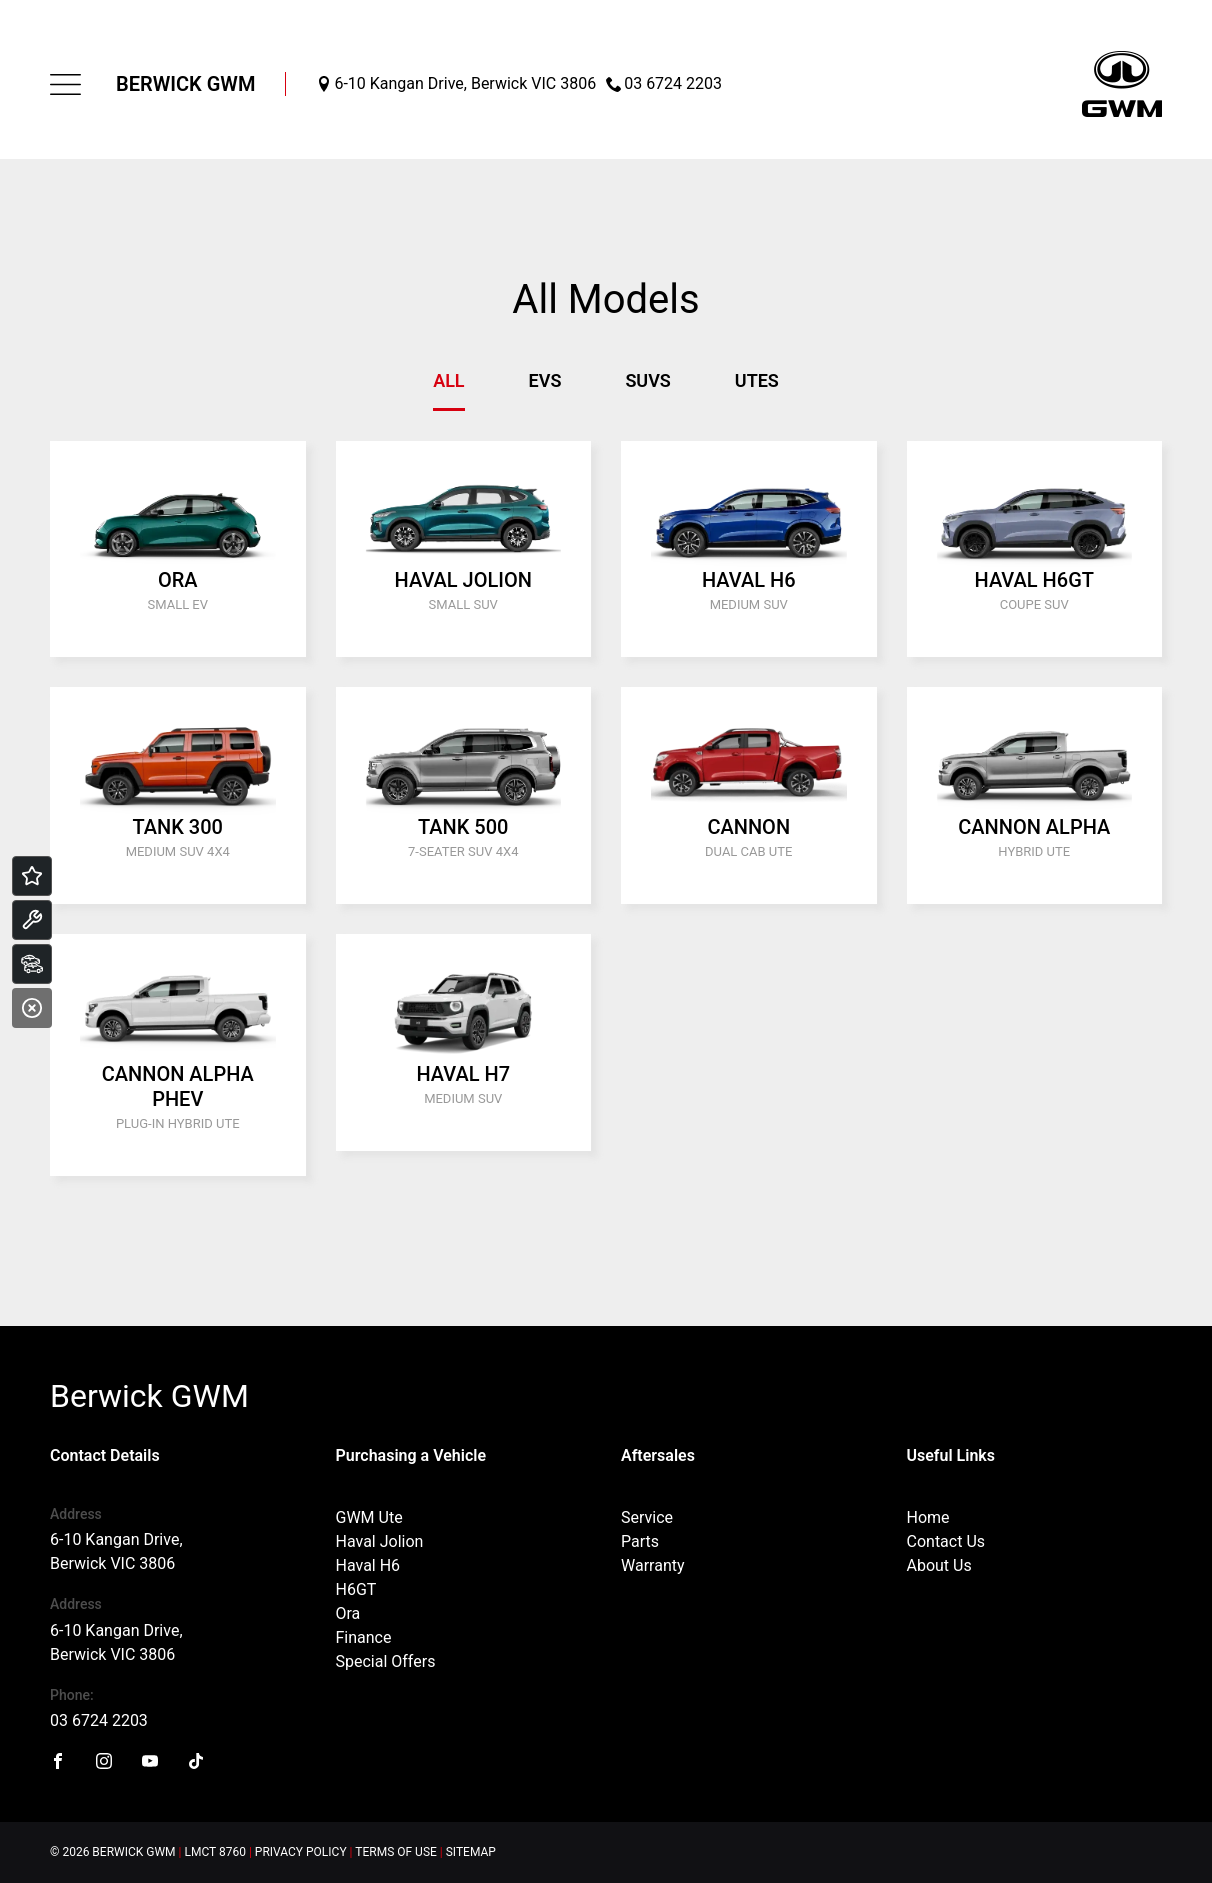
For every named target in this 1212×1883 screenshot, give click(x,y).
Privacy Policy (301, 1852)
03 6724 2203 (99, 1720)
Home (928, 1517)
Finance (364, 1637)
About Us (939, 1565)
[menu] (65, 84)
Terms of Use (396, 1852)
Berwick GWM (185, 84)
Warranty (653, 1565)
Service (647, 1517)
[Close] (32, 1008)
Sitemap (471, 1852)
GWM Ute (369, 1517)
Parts (640, 1541)
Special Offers (386, 1661)
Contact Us (946, 1541)
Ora (348, 1613)
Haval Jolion (380, 1541)
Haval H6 (368, 1565)
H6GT (356, 1589)
